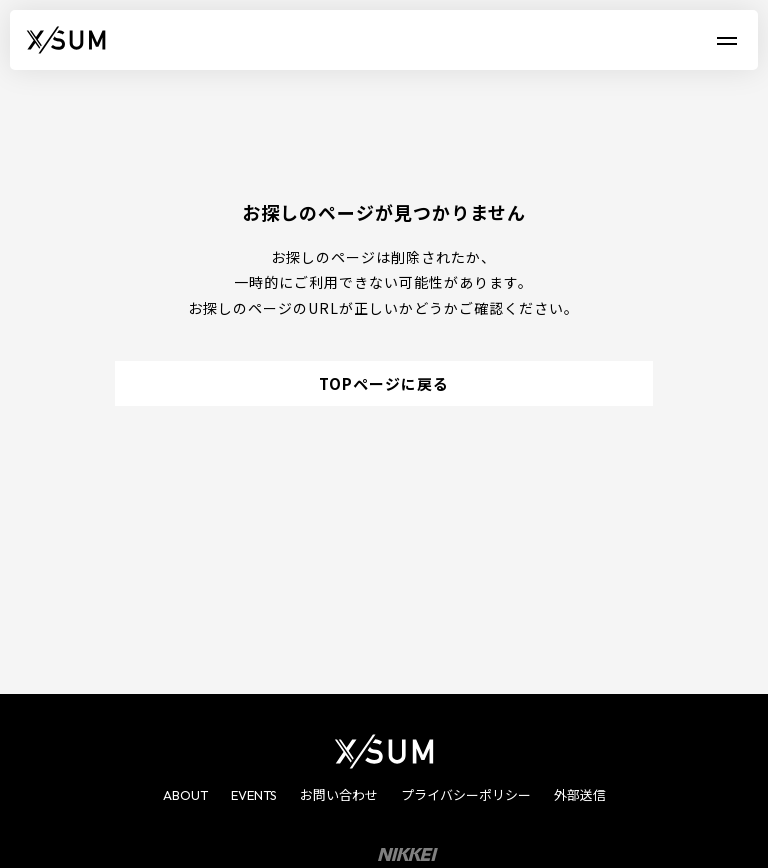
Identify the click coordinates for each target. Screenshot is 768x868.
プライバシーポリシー (466, 795)
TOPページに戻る (384, 383)
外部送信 (580, 795)
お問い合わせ (339, 795)
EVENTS (254, 795)
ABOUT (185, 795)
